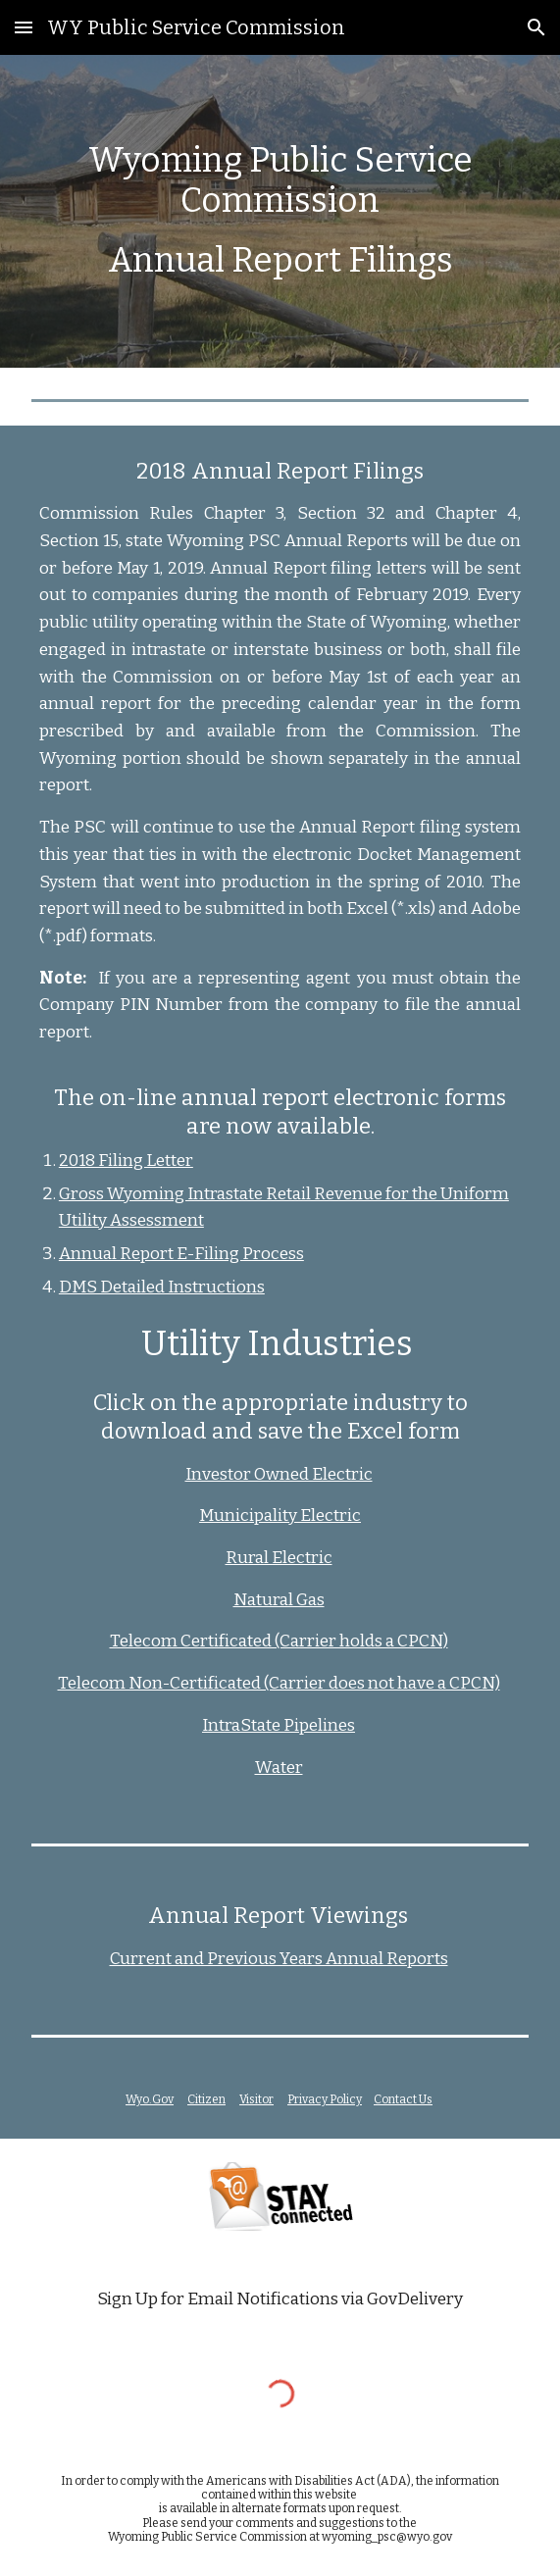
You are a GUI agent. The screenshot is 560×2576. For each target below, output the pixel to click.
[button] (23, 27)
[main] (280, 211)
